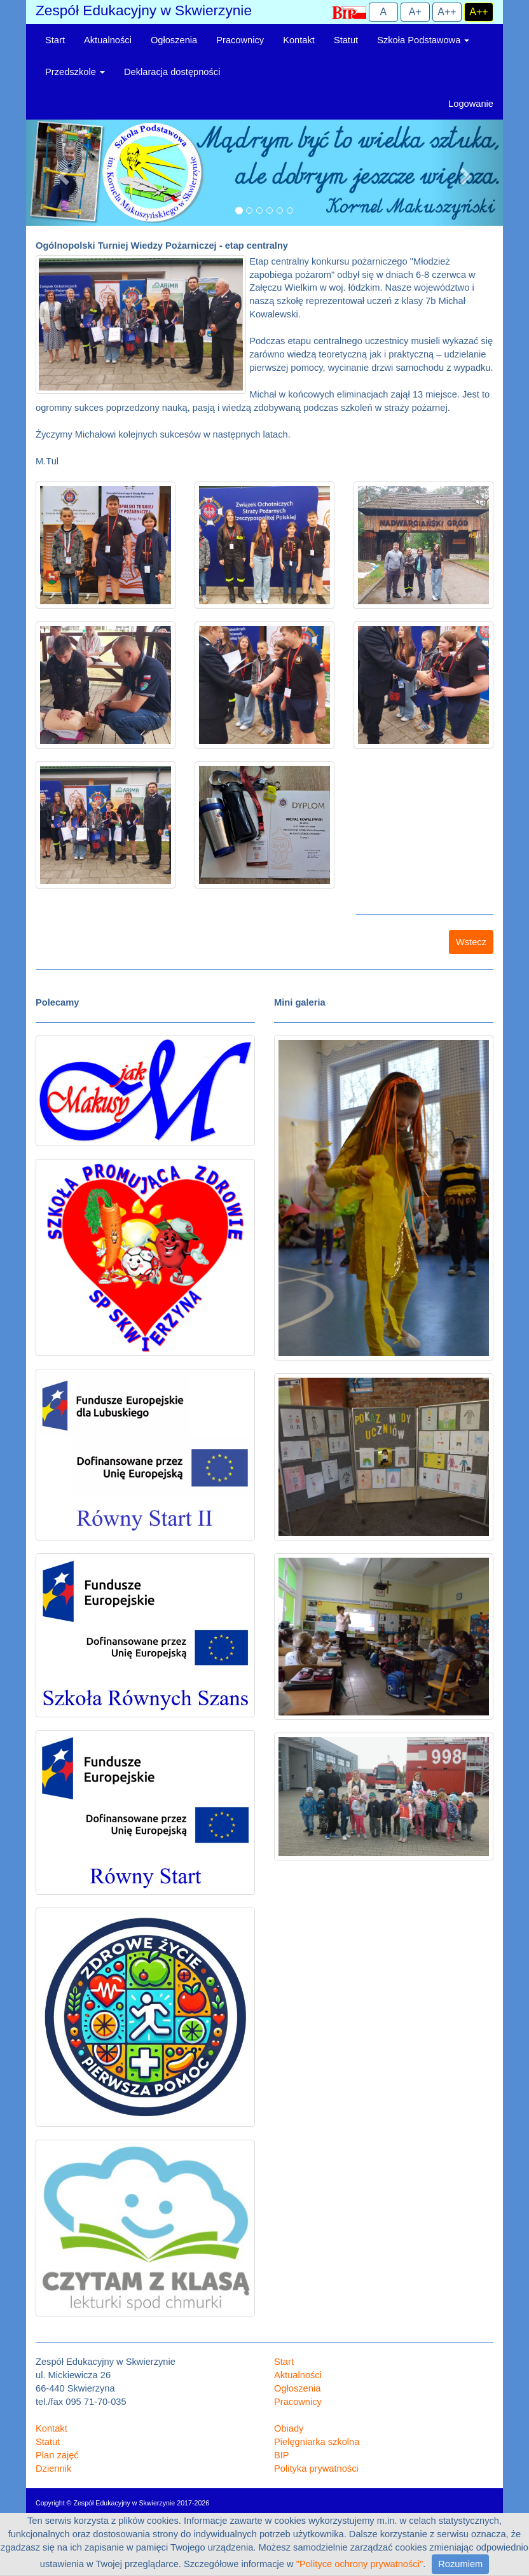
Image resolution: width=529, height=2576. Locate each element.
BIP (281, 2455)
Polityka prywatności (316, 2468)
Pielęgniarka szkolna (316, 2442)
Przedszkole (75, 72)
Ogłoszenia (174, 40)
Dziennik (53, 2468)
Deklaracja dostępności (172, 72)
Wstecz (471, 942)
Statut (346, 40)
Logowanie (470, 104)
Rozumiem (460, 2564)
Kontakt (299, 40)
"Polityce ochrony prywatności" (359, 2564)
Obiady (288, 2428)
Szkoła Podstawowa (423, 40)
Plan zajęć (57, 2455)
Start (55, 40)
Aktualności (108, 40)
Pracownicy (240, 40)
